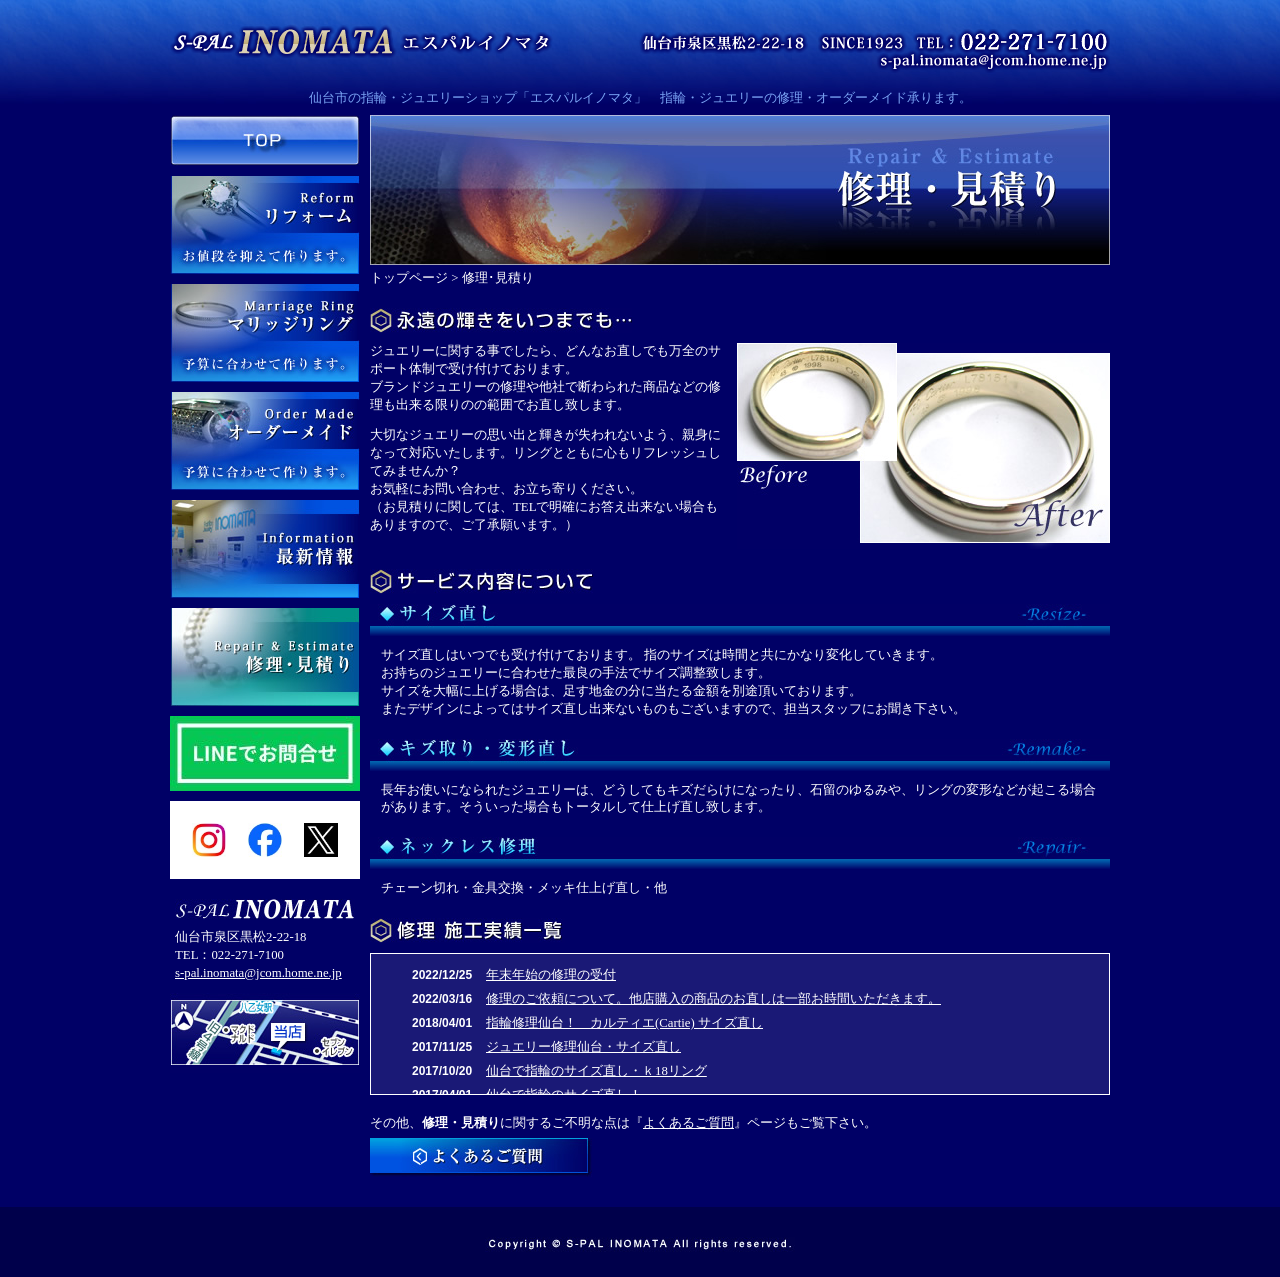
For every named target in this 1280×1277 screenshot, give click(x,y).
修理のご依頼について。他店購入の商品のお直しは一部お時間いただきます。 (713, 999)
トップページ (409, 278)
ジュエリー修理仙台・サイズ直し (583, 1047)
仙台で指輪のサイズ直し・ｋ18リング (596, 1071)
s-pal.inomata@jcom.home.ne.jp (258, 973)
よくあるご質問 (688, 1123)
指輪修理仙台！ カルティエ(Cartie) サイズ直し (624, 1023)
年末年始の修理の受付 (551, 975)
